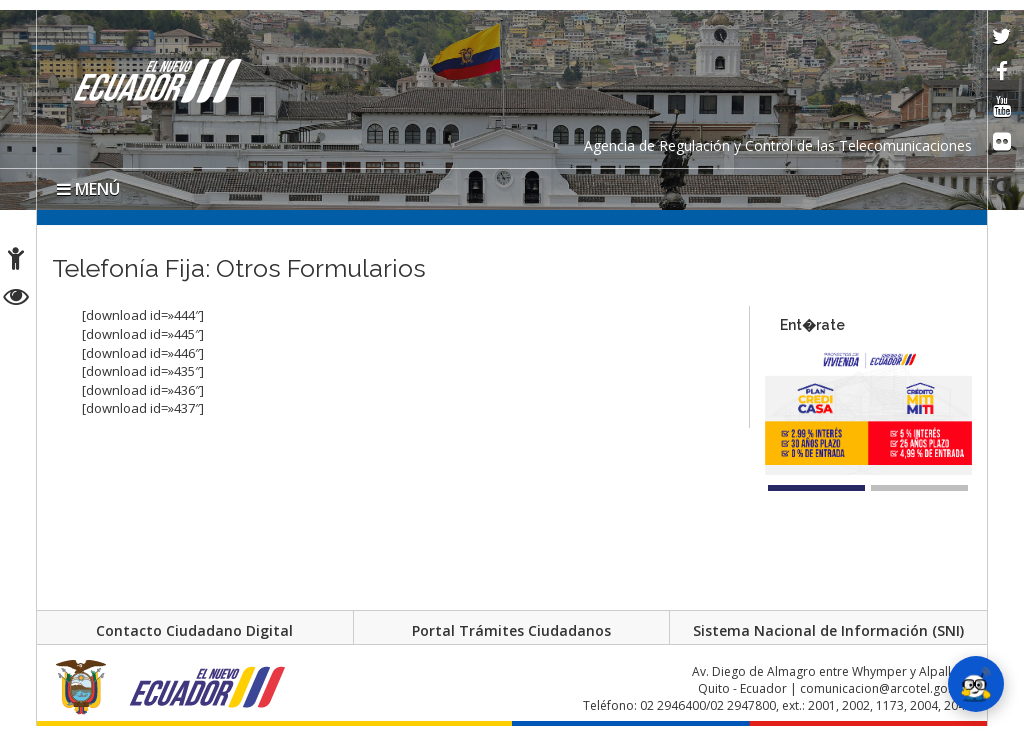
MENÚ (88, 189)
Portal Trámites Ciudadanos (511, 630)
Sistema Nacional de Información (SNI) (828, 630)
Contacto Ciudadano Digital (194, 630)
